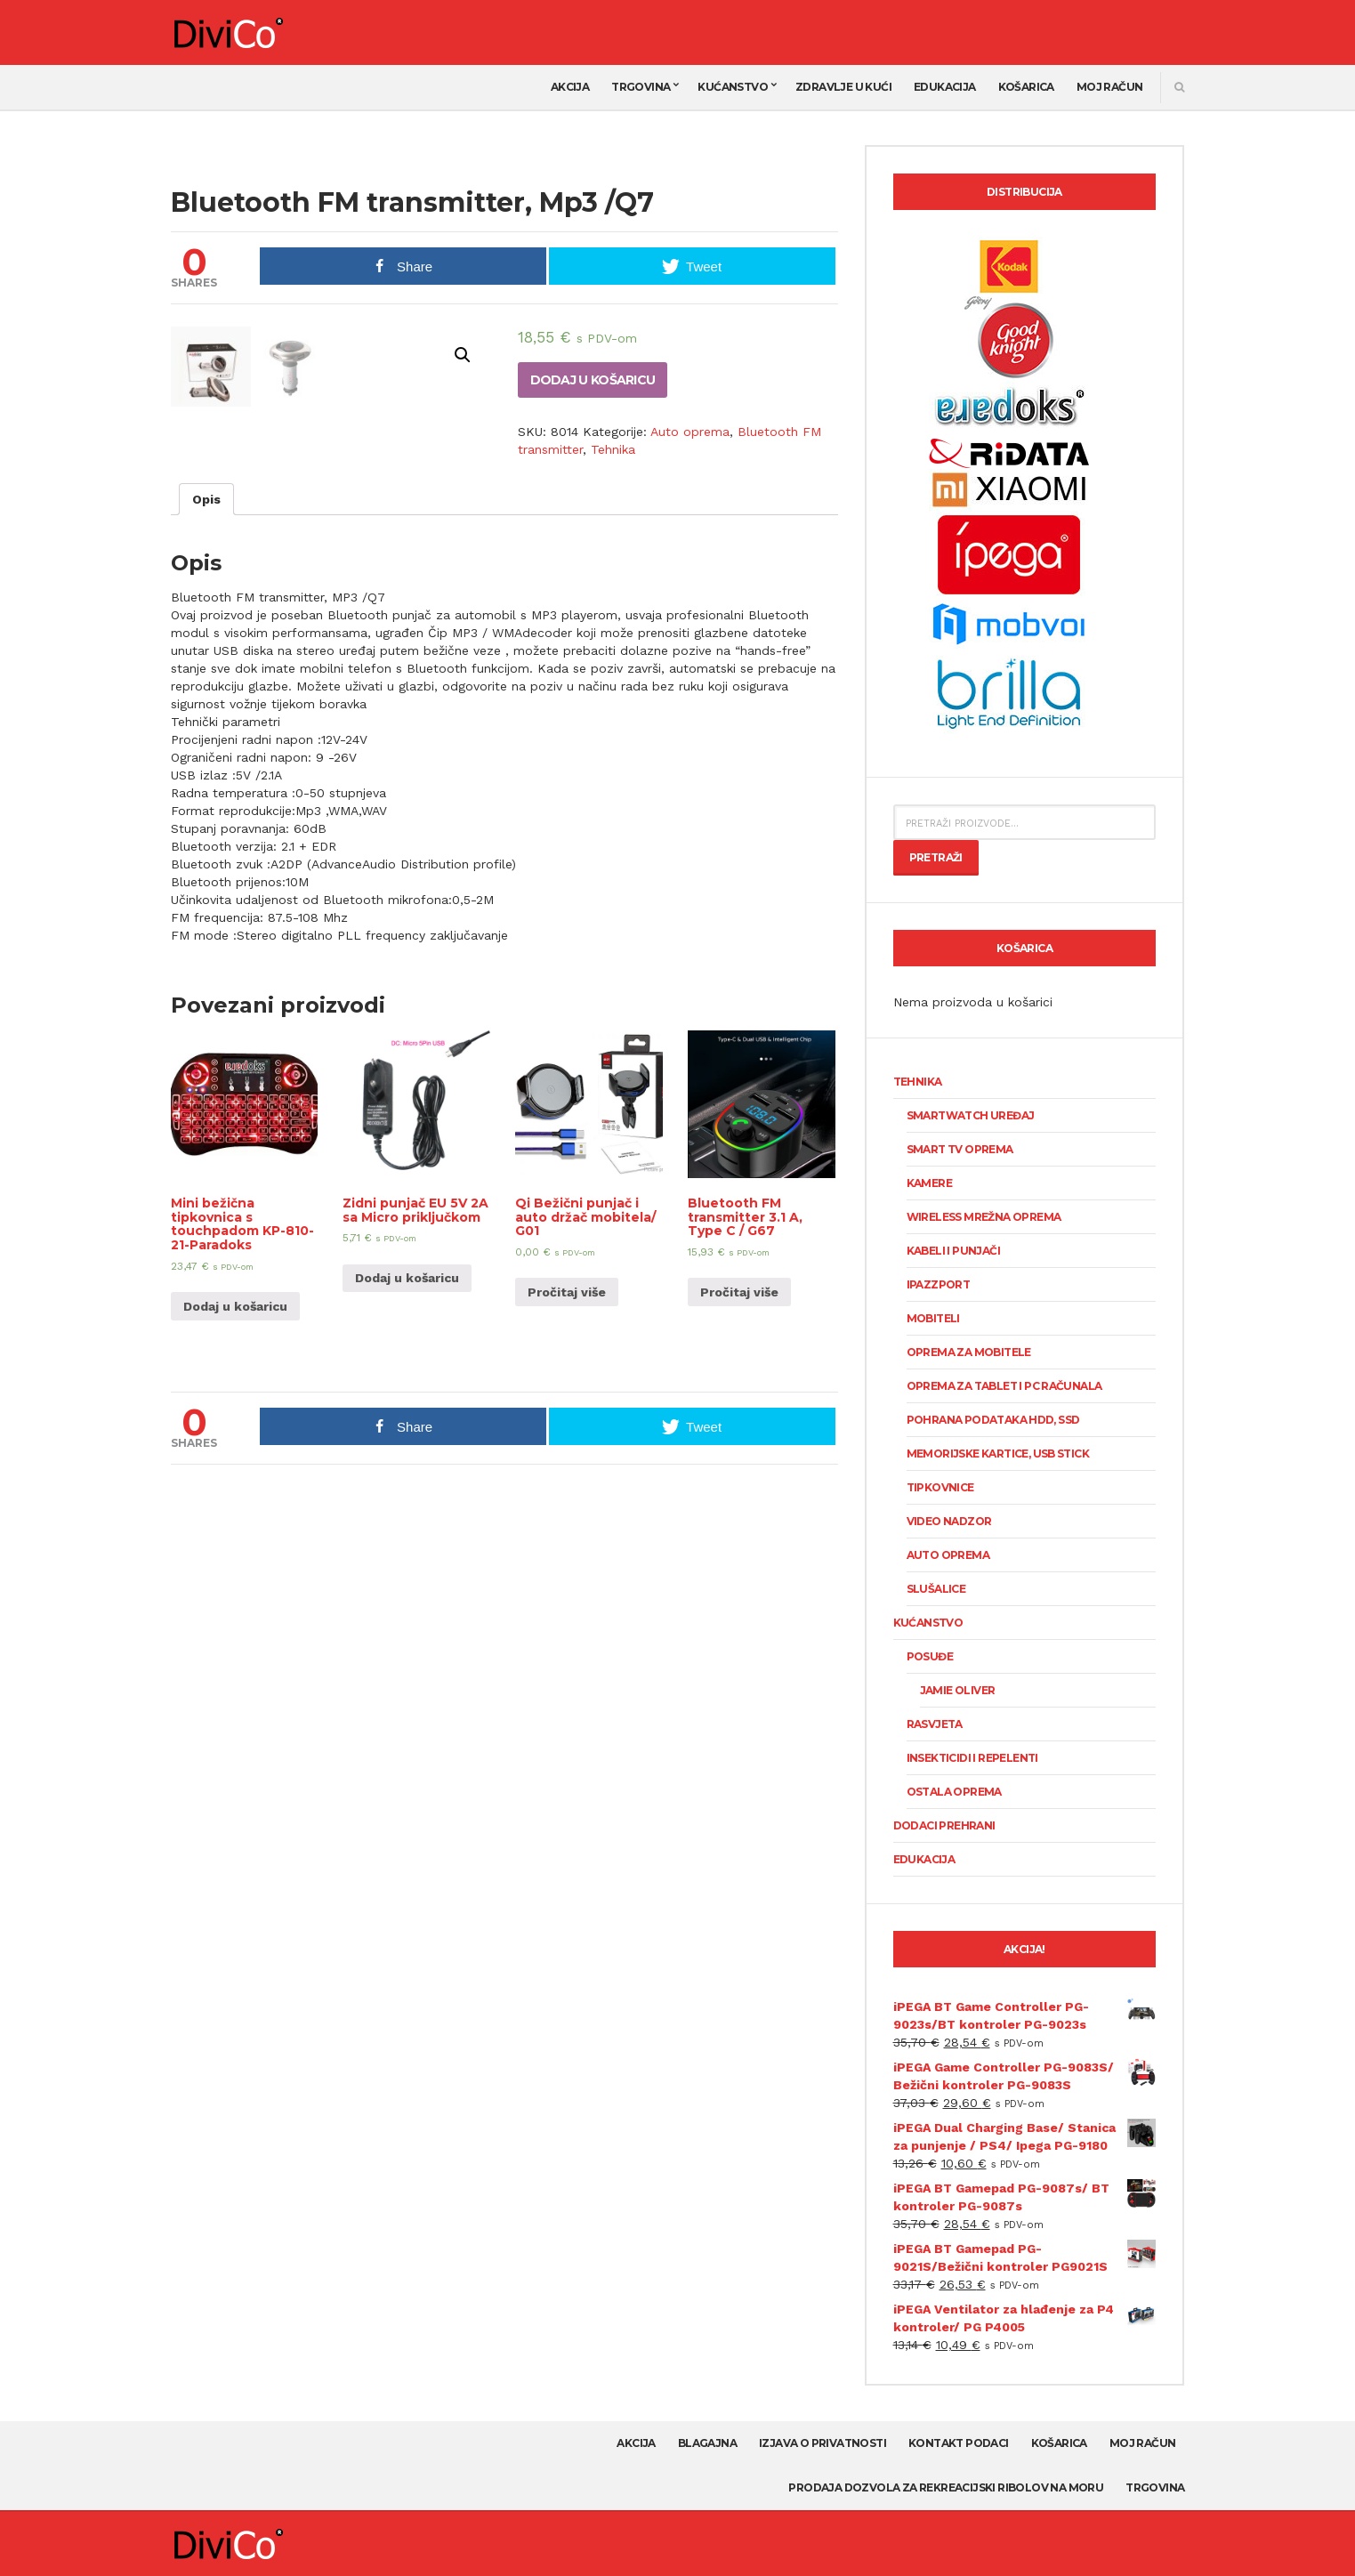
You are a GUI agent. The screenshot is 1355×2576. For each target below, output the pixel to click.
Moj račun (1110, 86)
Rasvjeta (935, 1724)
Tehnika (613, 449)
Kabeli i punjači (953, 1250)
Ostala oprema (954, 1791)
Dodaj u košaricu (593, 380)
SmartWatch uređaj (971, 1115)
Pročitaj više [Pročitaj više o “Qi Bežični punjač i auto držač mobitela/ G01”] (567, 1561)
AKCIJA (570, 86)
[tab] (206, 768)
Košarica (1026, 86)
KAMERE (929, 1183)
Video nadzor (949, 1521)
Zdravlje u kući (843, 86)
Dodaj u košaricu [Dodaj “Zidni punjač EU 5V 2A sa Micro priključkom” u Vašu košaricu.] (407, 1546)
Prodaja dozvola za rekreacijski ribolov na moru (945, 2487)
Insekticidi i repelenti (972, 1757)
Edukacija (945, 86)
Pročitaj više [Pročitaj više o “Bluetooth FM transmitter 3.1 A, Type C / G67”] (739, 1561)
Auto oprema (690, 431)
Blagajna (707, 2443)
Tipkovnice (940, 1487)
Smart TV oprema (960, 1149)
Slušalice (936, 1588)
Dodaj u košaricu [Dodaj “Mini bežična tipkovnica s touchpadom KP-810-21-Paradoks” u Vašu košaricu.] (235, 1575)
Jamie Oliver (958, 1690)
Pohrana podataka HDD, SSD (993, 1419)
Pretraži (936, 857)
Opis (206, 768)
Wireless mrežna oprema (984, 1216)
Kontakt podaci (958, 2443)
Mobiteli (933, 1318)
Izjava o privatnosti (822, 2443)
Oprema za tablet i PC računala (1004, 1386)
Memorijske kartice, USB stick (998, 1453)
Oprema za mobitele (969, 1352)
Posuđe (930, 1656)
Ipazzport (939, 1284)
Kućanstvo (733, 86)
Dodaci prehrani (944, 1825)
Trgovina (640, 86)
